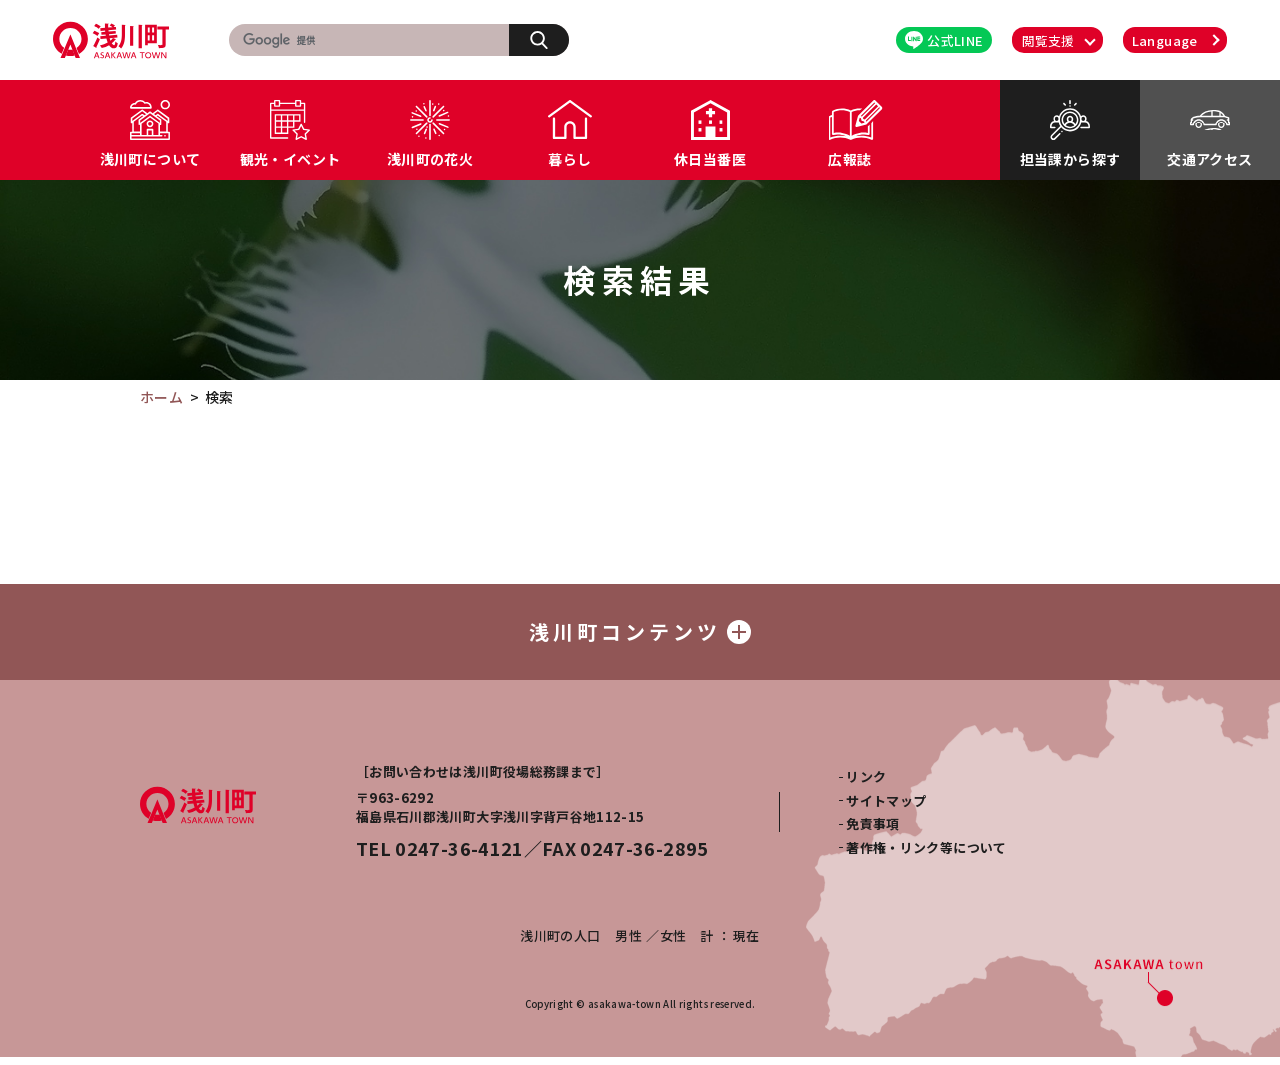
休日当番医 (710, 159)
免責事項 (872, 831)
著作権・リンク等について (926, 854)
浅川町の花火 (430, 159)
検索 (549, 39)
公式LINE (944, 40)
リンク (866, 784)
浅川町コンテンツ (640, 635)
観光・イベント (290, 159)
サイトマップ (886, 808)
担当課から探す (1070, 159)
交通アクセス (1209, 159)
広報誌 (849, 159)
